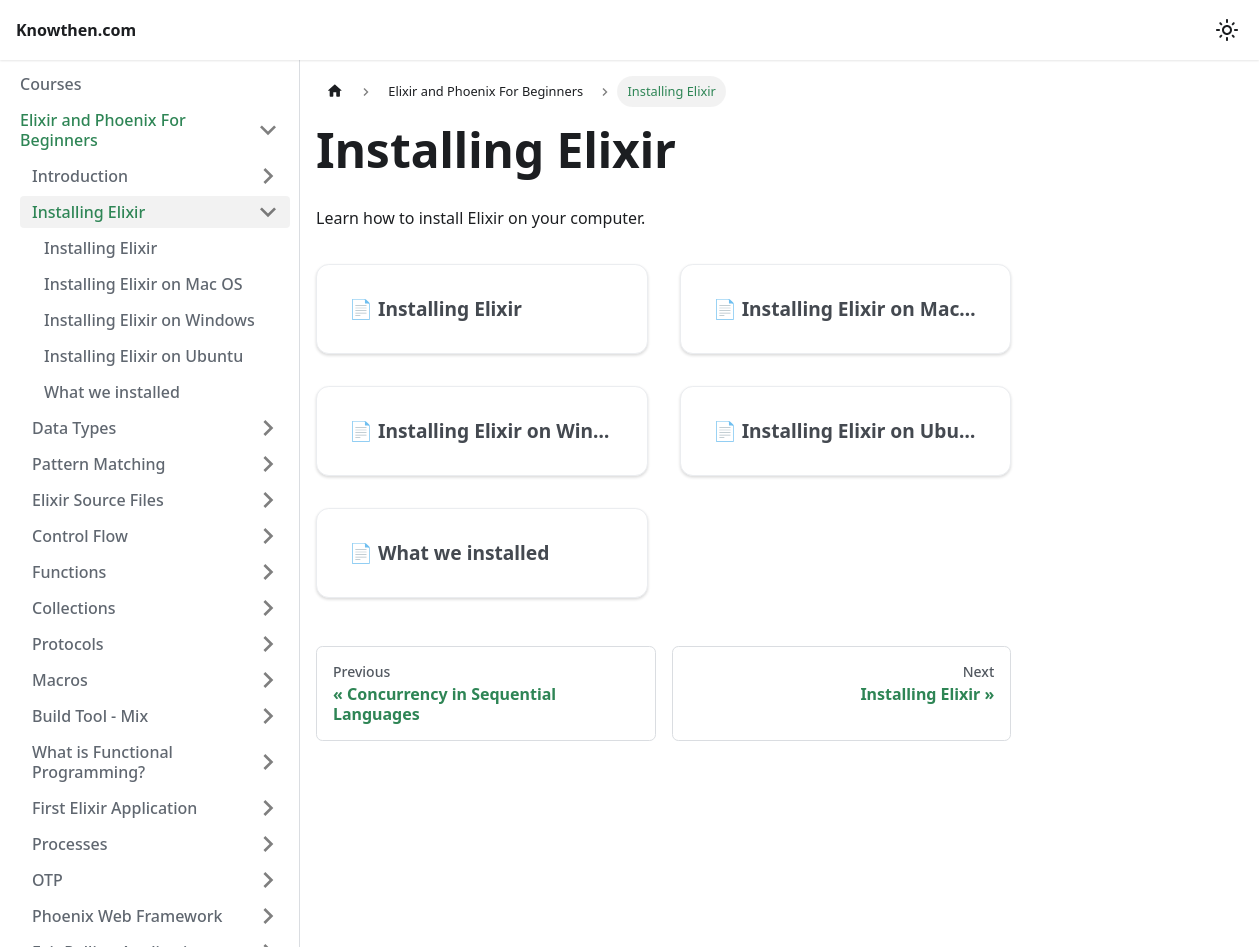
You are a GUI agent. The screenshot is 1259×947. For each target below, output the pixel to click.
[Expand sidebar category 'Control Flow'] (268, 536)
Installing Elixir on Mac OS (143, 284)
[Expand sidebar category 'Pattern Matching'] (268, 464)
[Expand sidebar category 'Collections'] (268, 608)
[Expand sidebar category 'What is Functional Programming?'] (268, 762)
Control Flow (80, 536)
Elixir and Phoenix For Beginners (103, 130)
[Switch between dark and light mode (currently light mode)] (1227, 30)
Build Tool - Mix (90, 716)
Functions (69, 572)
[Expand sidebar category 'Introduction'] (268, 176)
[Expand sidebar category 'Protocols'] (268, 644)
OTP (47, 880)
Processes (70, 844)
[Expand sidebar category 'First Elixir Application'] (268, 808)
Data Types (74, 428)
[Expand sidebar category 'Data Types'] (268, 428)
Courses (50, 84)
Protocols (68, 644)
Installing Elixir (88, 212)
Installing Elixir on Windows (149, 320)
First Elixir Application (114, 808)
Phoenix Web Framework (127, 916)
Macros (60, 680)
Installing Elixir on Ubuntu (143, 356)
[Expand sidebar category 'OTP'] (268, 880)
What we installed (112, 392)
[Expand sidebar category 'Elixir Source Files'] (268, 500)
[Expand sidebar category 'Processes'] (268, 844)
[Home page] (335, 91)
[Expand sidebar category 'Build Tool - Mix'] (268, 716)
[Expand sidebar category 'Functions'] (268, 572)
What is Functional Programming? (102, 762)
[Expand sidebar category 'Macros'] (268, 680)
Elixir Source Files (98, 500)
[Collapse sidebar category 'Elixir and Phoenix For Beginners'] (268, 130)
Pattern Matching (98, 464)
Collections (74, 608)
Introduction (80, 176)
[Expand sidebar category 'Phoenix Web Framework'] (268, 916)
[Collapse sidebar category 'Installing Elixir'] (268, 212)
